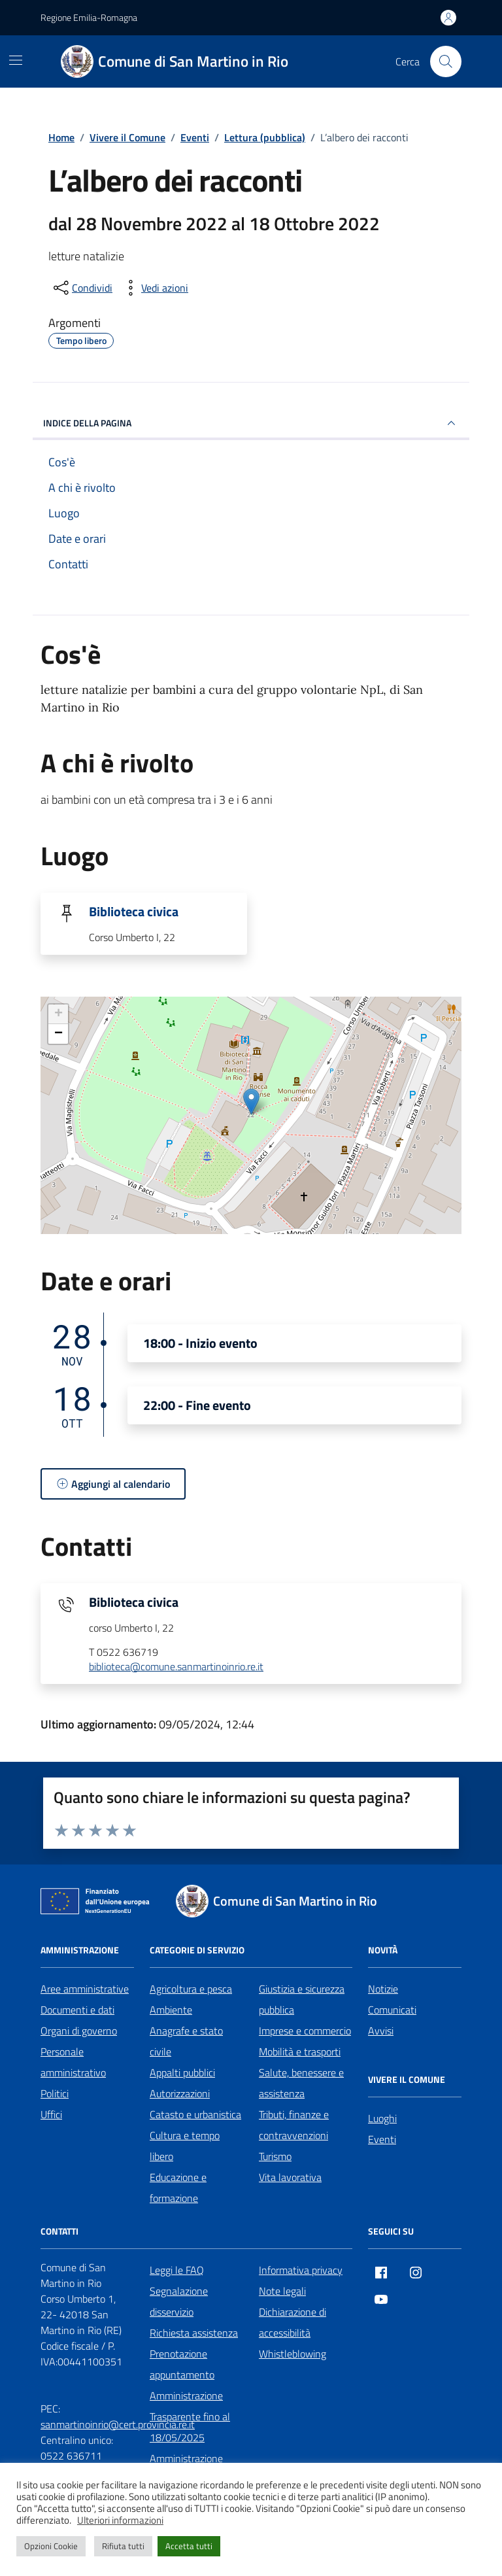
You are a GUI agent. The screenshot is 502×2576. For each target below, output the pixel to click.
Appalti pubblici (182, 2072)
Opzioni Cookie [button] (51, 2545)
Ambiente (171, 2010)
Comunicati (392, 2010)
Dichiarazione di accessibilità (292, 2322)
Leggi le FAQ (177, 2270)
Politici (55, 2093)
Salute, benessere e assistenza (301, 2083)
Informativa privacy (301, 2270)
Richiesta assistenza (194, 2333)
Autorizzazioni (180, 2093)
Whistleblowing (292, 2353)
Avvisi (380, 2030)
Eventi (382, 2139)
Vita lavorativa (290, 2177)
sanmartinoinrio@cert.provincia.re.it (118, 2424)
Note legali (282, 2291)
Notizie (383, 1989)
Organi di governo (79, 2030)
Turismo (275, 2156)
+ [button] (58, 1014)
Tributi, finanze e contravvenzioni (294, 2124)
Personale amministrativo (73, 2062)
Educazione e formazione (178, 2187)
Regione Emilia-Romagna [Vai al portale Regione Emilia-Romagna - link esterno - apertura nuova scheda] (89, 17)
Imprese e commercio (305, 2030)
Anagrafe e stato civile (186, 2041)
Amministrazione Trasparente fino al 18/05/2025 (190, 2416)
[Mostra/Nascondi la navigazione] (16, 60)
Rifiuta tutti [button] (123, 2545)
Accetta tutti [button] (188, 2545)
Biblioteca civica (133, 911)
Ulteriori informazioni (120, 2520)
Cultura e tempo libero (185, 2145)
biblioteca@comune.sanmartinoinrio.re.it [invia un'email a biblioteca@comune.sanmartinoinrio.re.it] (176, 1667)
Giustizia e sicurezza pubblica (301, 1999)
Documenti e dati (77, 2010)
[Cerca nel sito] (445, 61)
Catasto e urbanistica (195, 2114)
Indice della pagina (251, 423)
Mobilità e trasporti (300, 2051)
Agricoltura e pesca (191, 1989)
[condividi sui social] (81, 287)
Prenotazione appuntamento (182, 2364)
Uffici (51, 2114)
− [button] (58, 1034)
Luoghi (382, 2118)
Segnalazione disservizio (179, 2301)
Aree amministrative (85, 1989)
